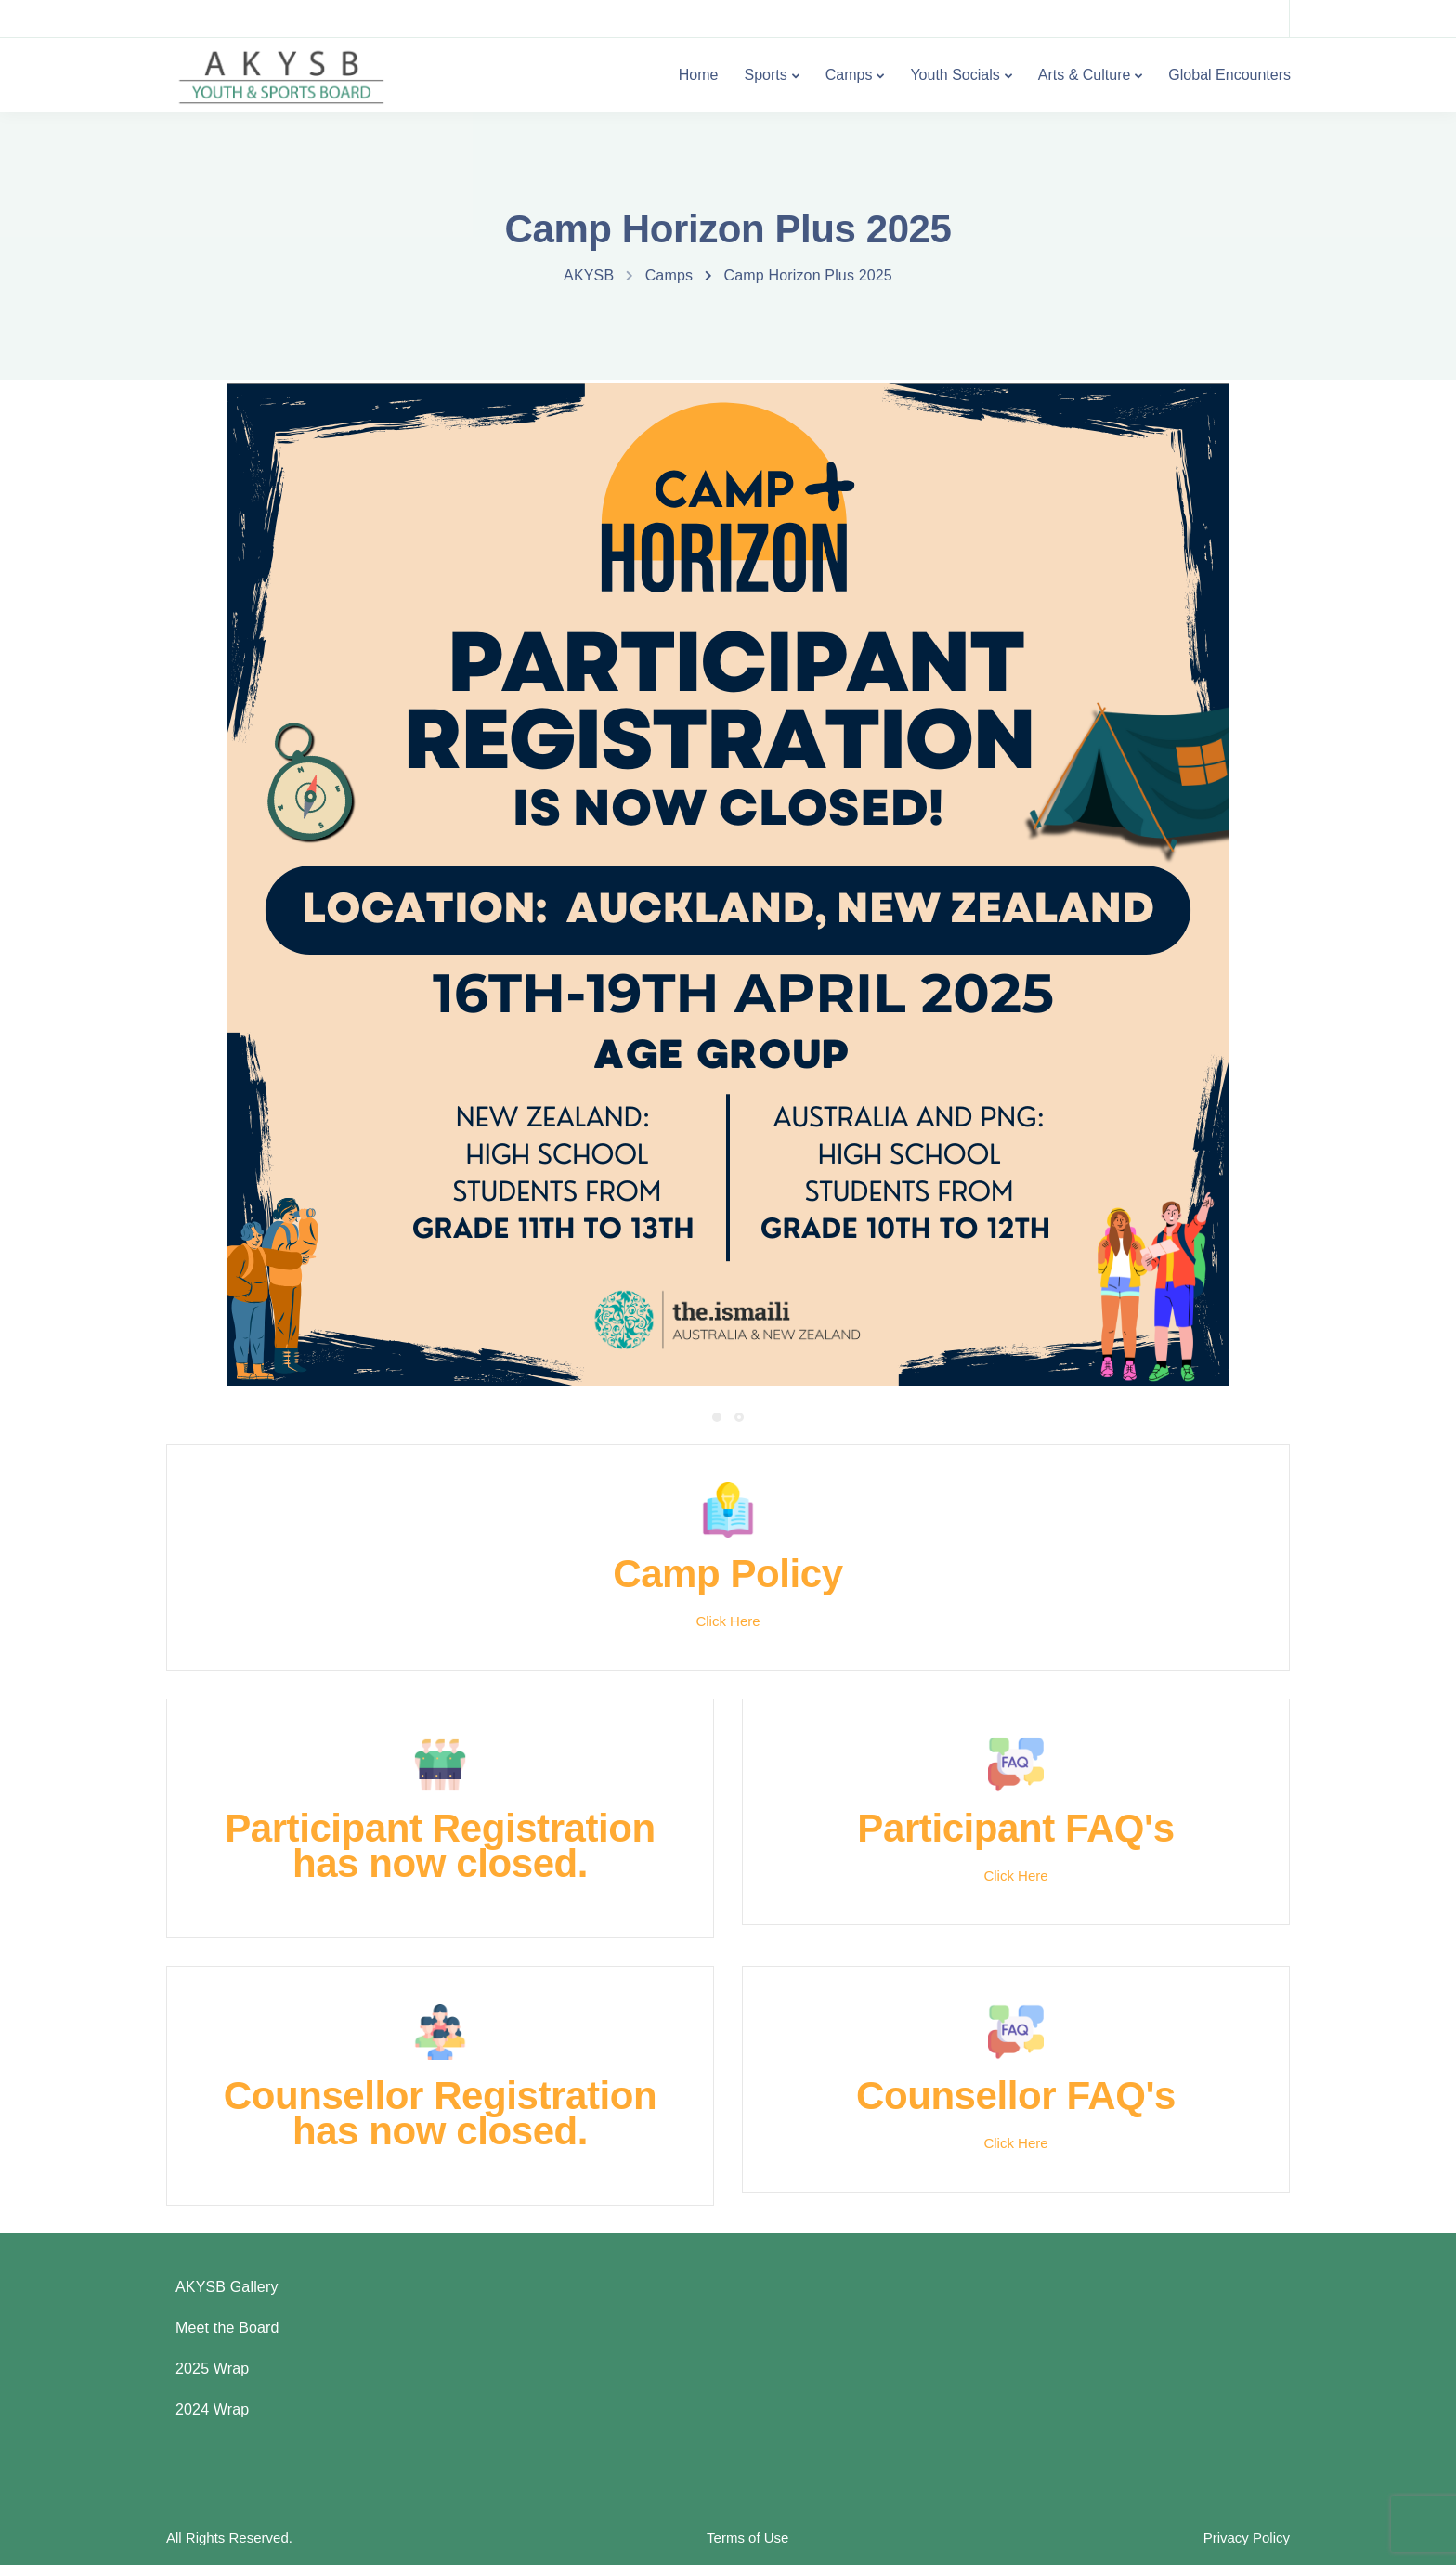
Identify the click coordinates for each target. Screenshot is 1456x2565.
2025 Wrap (212, 2368)
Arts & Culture (1084, 75)
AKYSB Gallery (227, 2287)
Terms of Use (747, 2537)
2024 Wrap (212, 2409)
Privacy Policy (1246, 2537)
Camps (849, 75)
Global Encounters (1229, 75)
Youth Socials (954, 75)
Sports (765, 75)
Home (699, 75)
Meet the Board (228, 2328)
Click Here (728, 1621)
